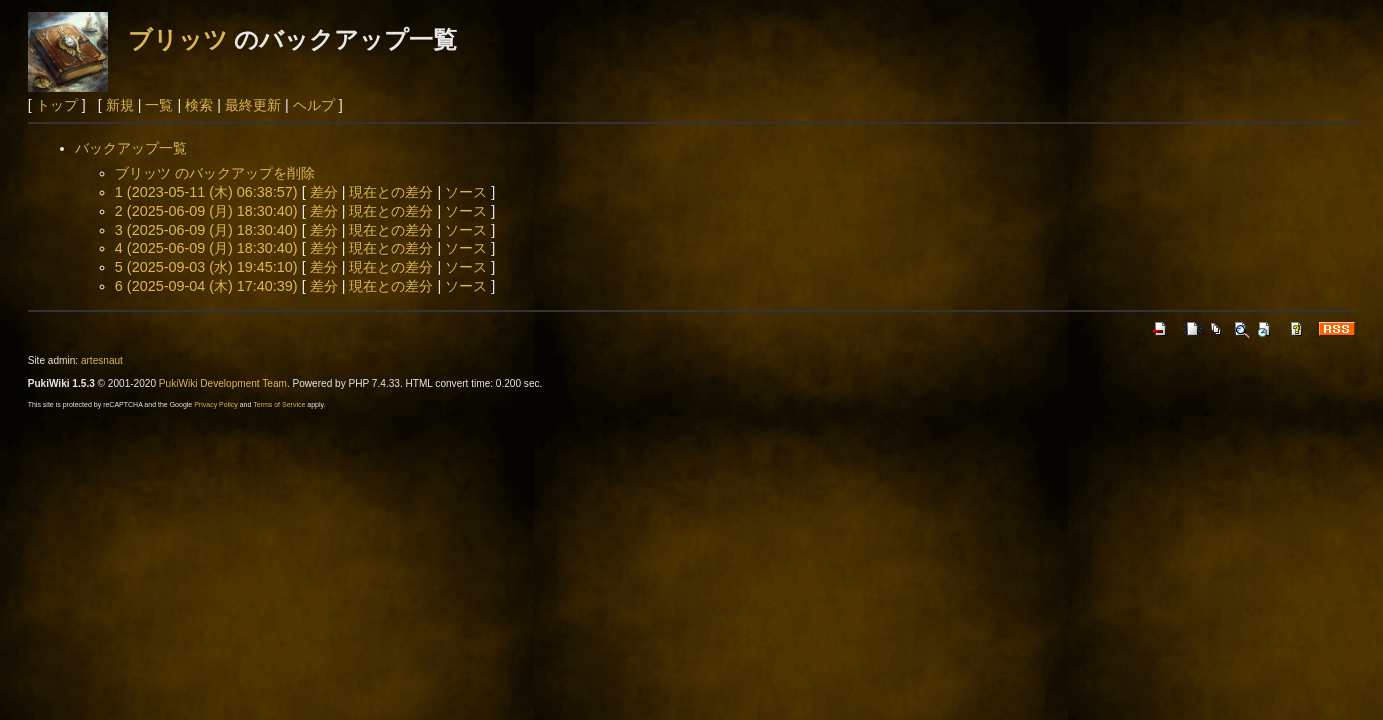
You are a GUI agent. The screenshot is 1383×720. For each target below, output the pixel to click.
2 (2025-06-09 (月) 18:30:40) (206, 211)
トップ (57, 105)
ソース (466, 192)
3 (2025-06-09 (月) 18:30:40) (206, 230)
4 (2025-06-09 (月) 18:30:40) (206, 248)
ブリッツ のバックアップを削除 (215, 173)
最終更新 (253, 105)
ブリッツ (178, 39)
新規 (120, 105)
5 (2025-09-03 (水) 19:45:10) (206, 267)
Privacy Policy (216, 404)
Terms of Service (279, 404)
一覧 (159, 105)
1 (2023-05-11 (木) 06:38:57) (206, 192)
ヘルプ (314, 105)
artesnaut (102, 360)
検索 (199, 105)
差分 (324, 192)
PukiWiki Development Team (223, 383)
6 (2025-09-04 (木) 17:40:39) (206, 286)
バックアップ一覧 (131, 148)
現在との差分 (391, 192)
